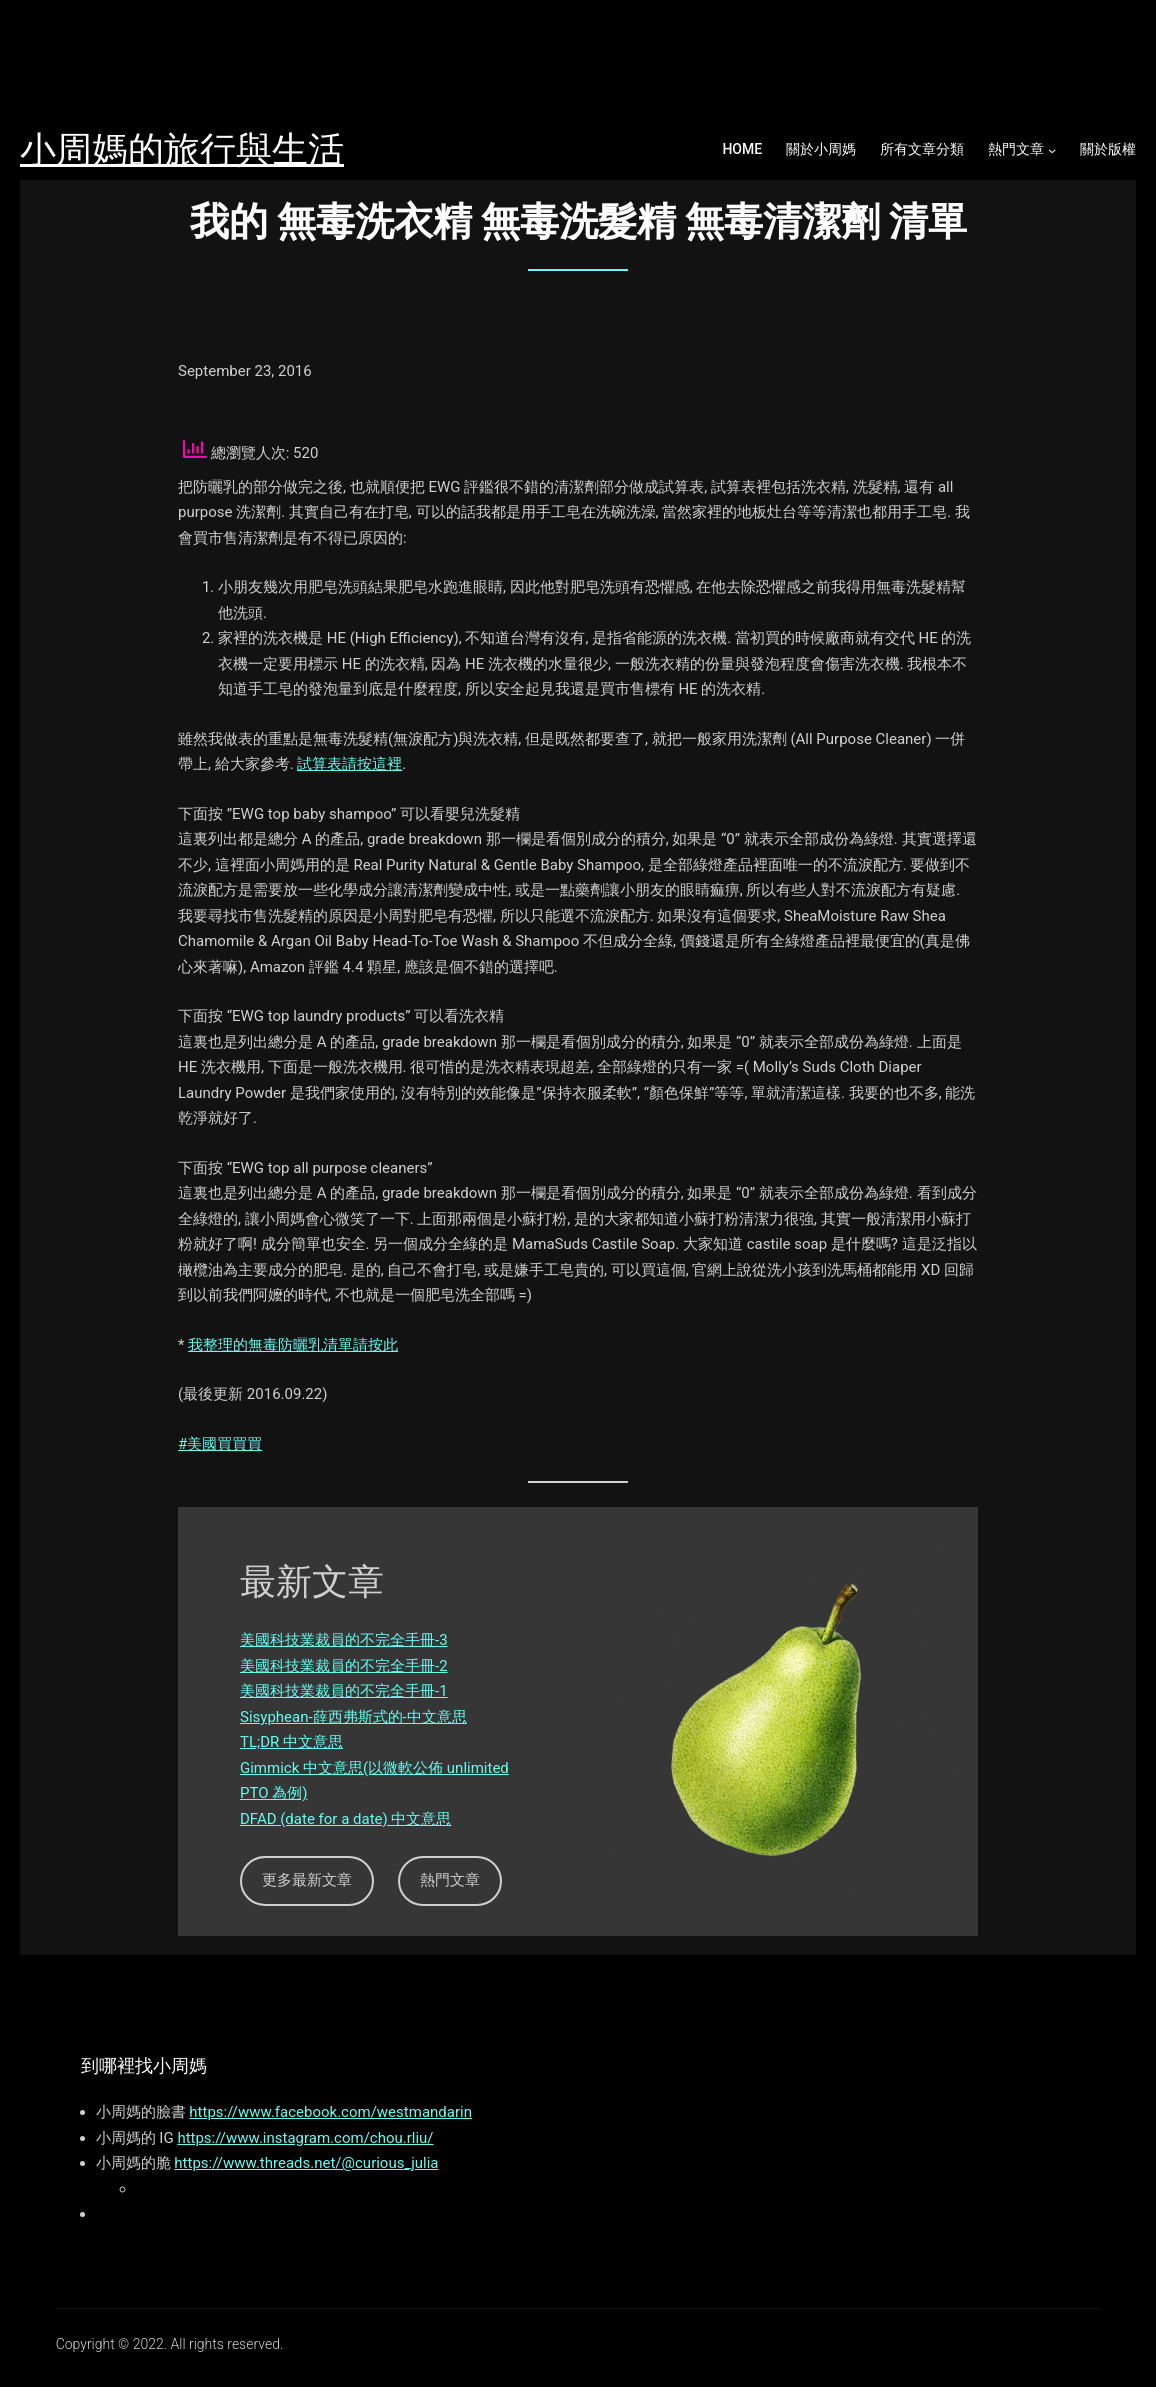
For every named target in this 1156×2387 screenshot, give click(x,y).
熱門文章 (1016, 149)
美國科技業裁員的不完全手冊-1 (344, 1691)
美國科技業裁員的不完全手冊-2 (344, 1666)
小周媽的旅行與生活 (182, 149)
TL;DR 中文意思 (291, 1742)
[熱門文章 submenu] (1052, 150)
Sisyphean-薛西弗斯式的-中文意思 (353, 1717)
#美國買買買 (220, 1444)
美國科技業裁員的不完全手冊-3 (344, 1640)
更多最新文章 (307, 1880)
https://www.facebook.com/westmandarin (330, 2112)
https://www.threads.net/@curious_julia (306, 2163)
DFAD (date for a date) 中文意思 (345, 1819)
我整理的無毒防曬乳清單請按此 (293, 1345)
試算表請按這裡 (349, 764)
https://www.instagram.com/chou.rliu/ (305, 2138)
